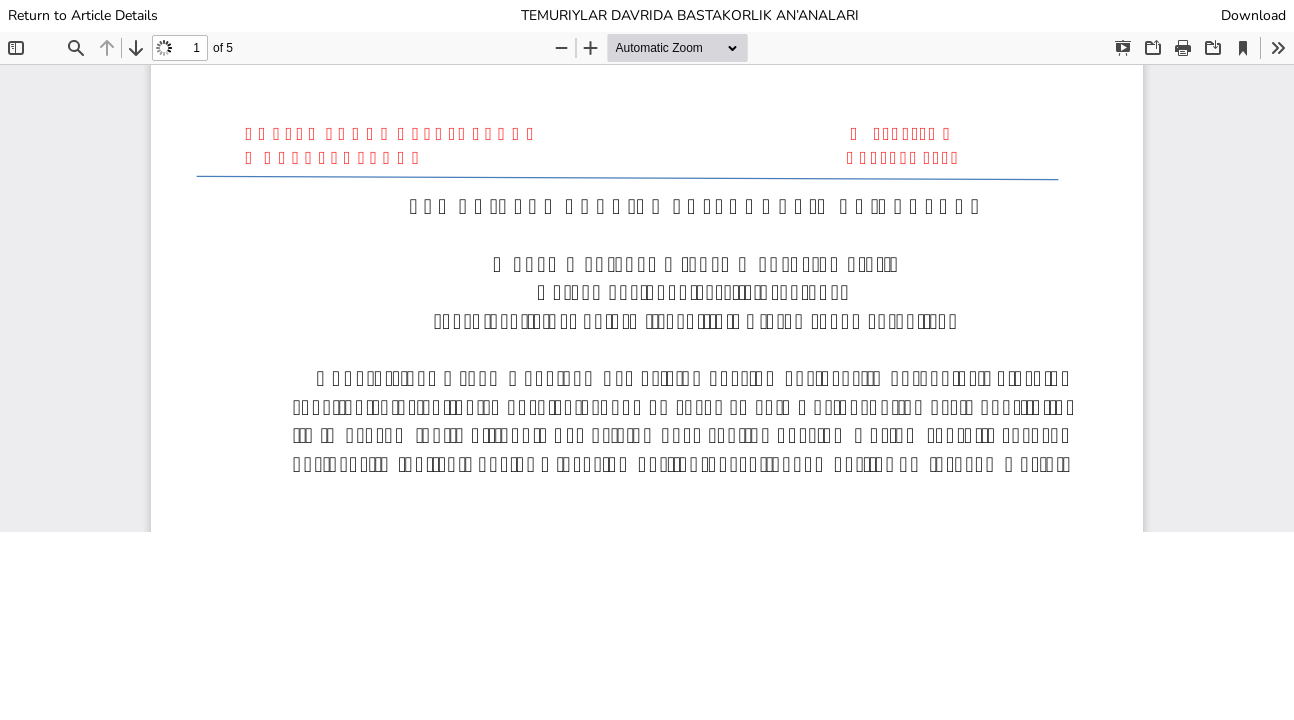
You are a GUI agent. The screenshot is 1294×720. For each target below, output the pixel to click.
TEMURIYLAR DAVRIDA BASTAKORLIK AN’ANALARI (690, 15)
